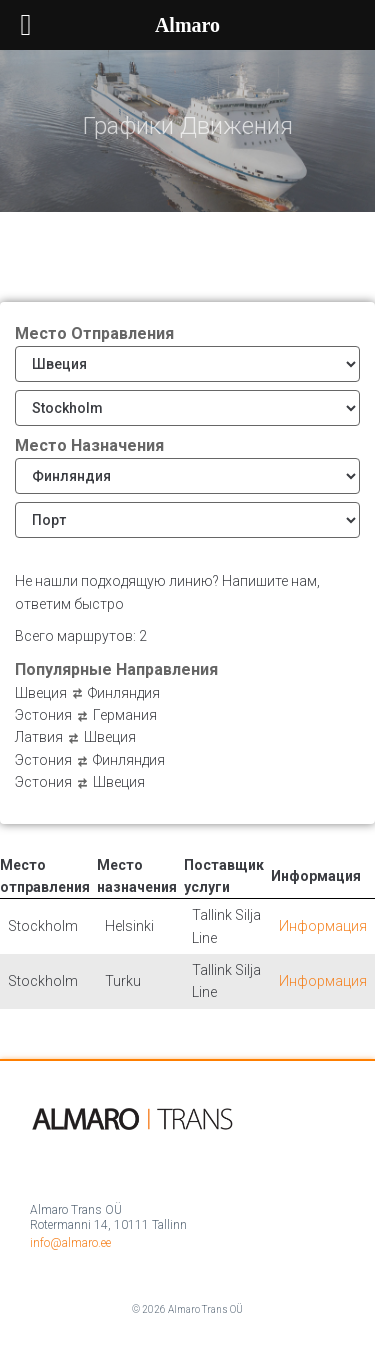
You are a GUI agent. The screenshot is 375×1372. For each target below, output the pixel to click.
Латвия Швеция (75, 737)
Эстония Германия (86, 715)
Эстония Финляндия (90, 760)
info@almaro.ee (70, 1243)
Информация (323, 926)
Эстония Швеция (80, 782)
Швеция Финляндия (87, 693)
